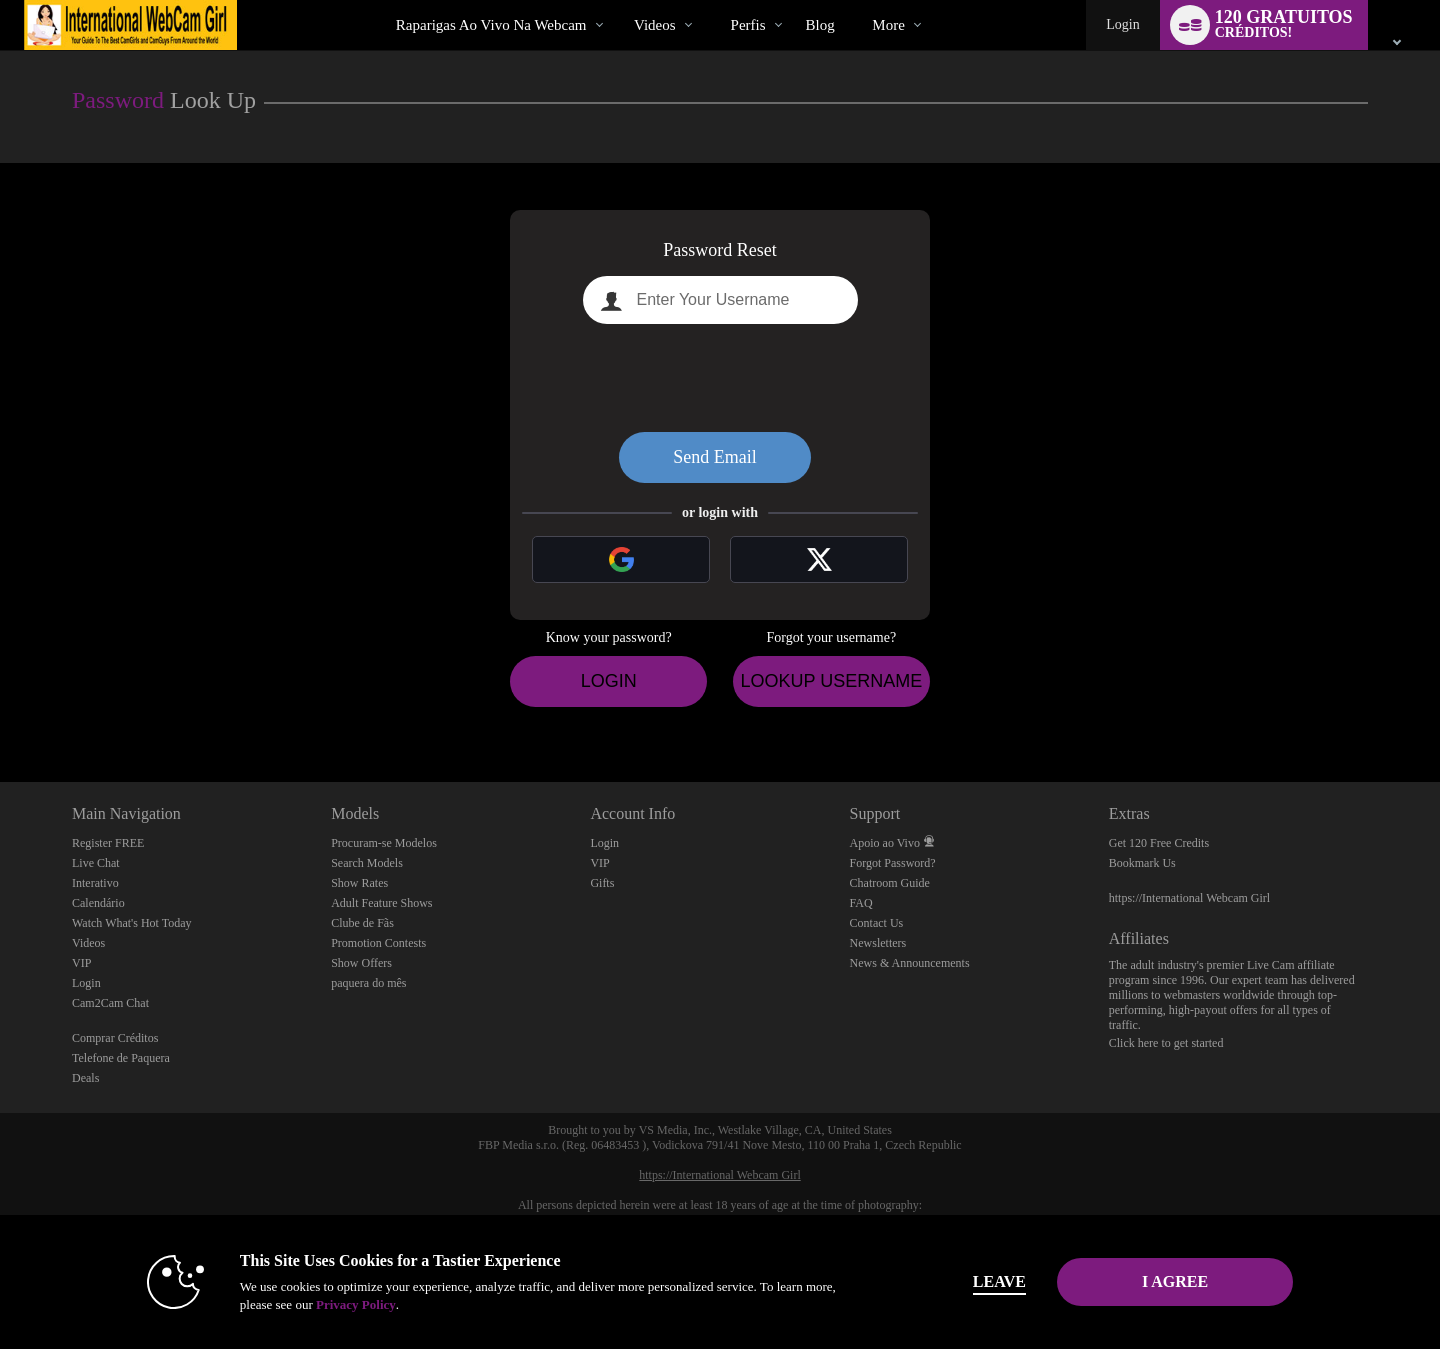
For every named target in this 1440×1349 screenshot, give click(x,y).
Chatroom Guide (890, 883)
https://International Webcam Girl (1189, 898)
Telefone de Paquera (121, 1058)
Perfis (748, 25)
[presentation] (720, 378)
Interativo (95, 883)
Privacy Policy (356, 1304)
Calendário (98, 903)
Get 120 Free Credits (1159, 843)
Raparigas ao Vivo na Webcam (491, 25)
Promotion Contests (378, 943)
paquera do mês (368, 983)
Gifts (602, 883)
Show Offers (361, 963)
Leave (999, 1281)
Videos (655, 25)
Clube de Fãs (362, 923)
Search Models (367, 863)
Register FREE (108, 843)
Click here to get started (1166, 1043)
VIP (81, 963)
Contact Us (877, 923)
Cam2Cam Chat (110, 1003)
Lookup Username (831, 681)
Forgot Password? (893, 863)
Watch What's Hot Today (132, 923)
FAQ (861, 903)
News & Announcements (910, 963)
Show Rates (359, 883)
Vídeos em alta (617, 0)
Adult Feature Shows (381, 903)
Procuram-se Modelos (384, 843)
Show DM (0, 707)
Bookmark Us (1142, 863)
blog (820, 25)
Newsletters (878, 943)
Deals (85, 1078)
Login (1122, 24)
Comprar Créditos (115, 1038)
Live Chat (96, 863)
